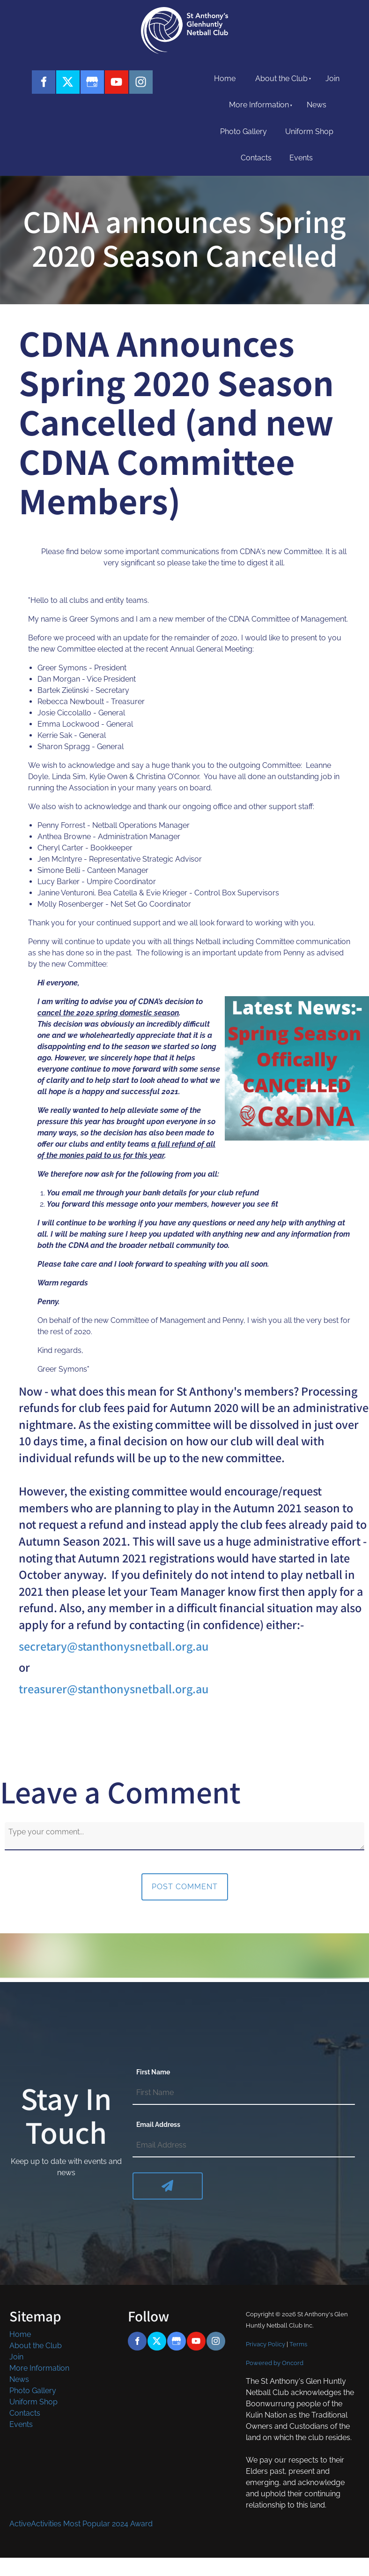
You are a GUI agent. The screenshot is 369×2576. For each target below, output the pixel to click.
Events (301, 157)
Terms (298, 2344)
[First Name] (244, 2093)
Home (225, 78)
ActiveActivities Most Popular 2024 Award (81, 2523)
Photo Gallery (243, 131)
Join (332, 78)
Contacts (256, 157)
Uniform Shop (309, 131)
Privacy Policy (265, 2344)
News (316, 104)
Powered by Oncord (274, 2362)
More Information (259, 104)
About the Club (281, 78)
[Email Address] (244, 2145)
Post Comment (185, 1886)
